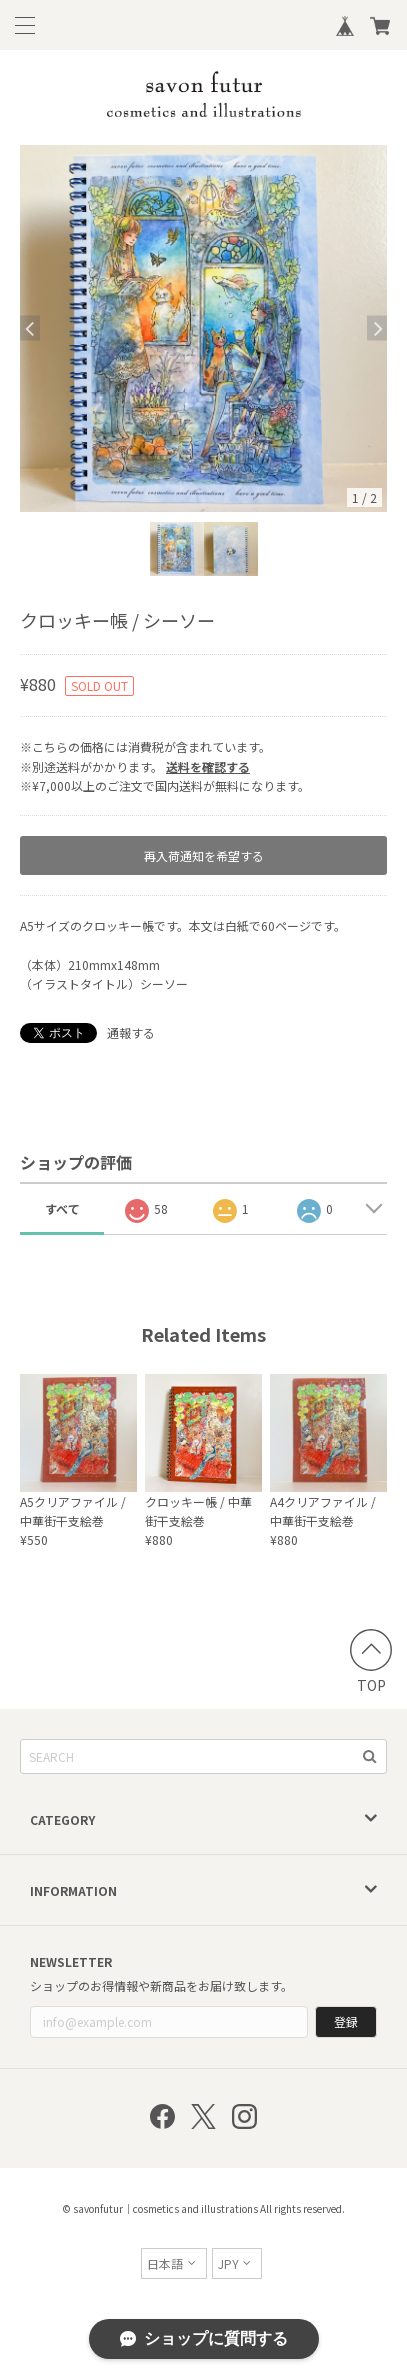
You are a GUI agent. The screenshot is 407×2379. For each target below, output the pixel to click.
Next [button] (377, 328)
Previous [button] (30, 328)
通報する (131, 1032)
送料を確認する (208, 766)
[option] (203, 328)
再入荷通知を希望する (204, 855)
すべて (62, 1208)
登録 (346, 2021)
